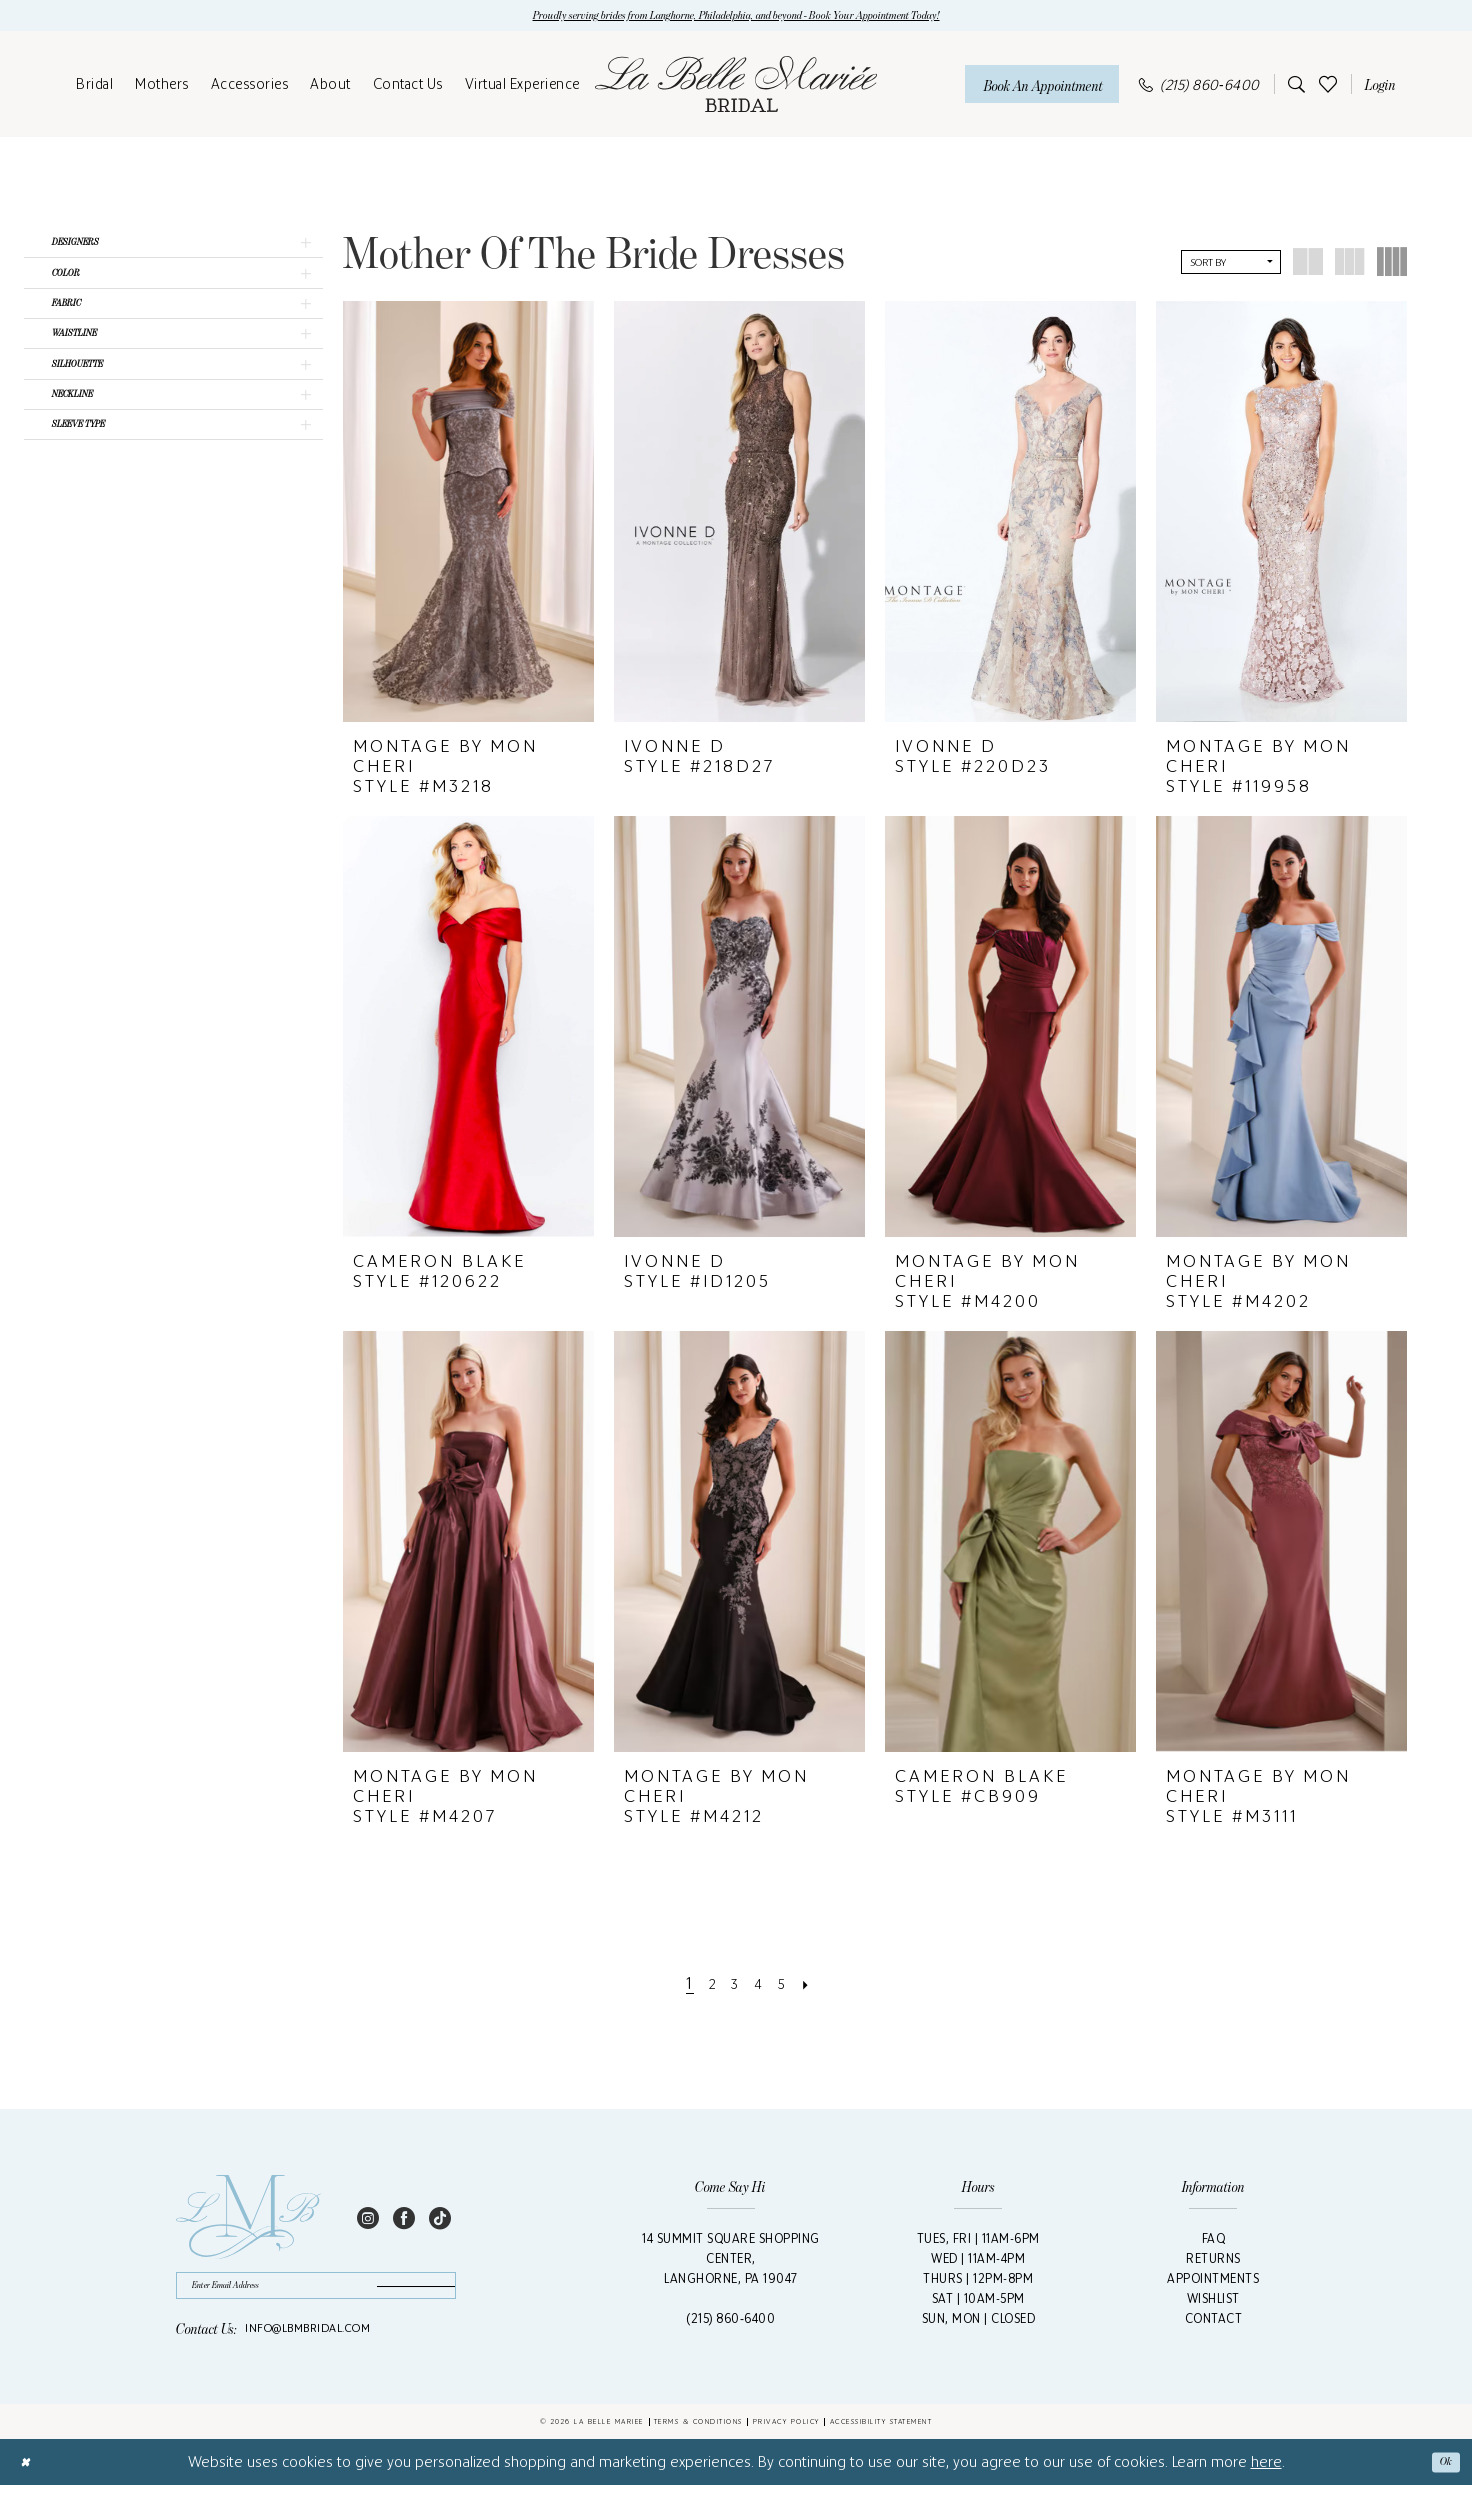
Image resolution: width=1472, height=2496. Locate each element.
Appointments (1213, 2282)
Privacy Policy (786, 2432)
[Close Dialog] (28, 2473)
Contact (1214, 2322)
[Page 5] (790, 1987)
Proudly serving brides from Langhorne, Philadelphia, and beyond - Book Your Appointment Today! (736, 17)
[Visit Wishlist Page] (1328, 87)
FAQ (1214, 2242)
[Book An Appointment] (1042, 87)
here (1266, 2472)
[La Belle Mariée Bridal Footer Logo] (248, 2221)
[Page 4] (762, 1987)
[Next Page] (819, 1987)
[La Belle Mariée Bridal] (736, 88)
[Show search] (1293, 88)
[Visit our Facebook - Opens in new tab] (404, 2220)
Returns (1213, 2262)
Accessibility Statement (881, 2432)
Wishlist (1213, 2302)
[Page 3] (734, 1987)
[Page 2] (706, 1987)
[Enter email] (316, 2292)
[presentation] (468, 515)
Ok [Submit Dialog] (1442, 2473)
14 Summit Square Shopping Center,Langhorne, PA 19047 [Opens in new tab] (731, 2262)
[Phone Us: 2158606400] (1199, 87)
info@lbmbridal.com (307, 2339)
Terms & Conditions (698, 2432)
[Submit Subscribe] (405, 2292)
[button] (1377, 88)
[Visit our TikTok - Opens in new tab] (440, 2220)
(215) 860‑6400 (730, 2322)
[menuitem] (94, 88)
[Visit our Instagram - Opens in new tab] (368, 2220)
